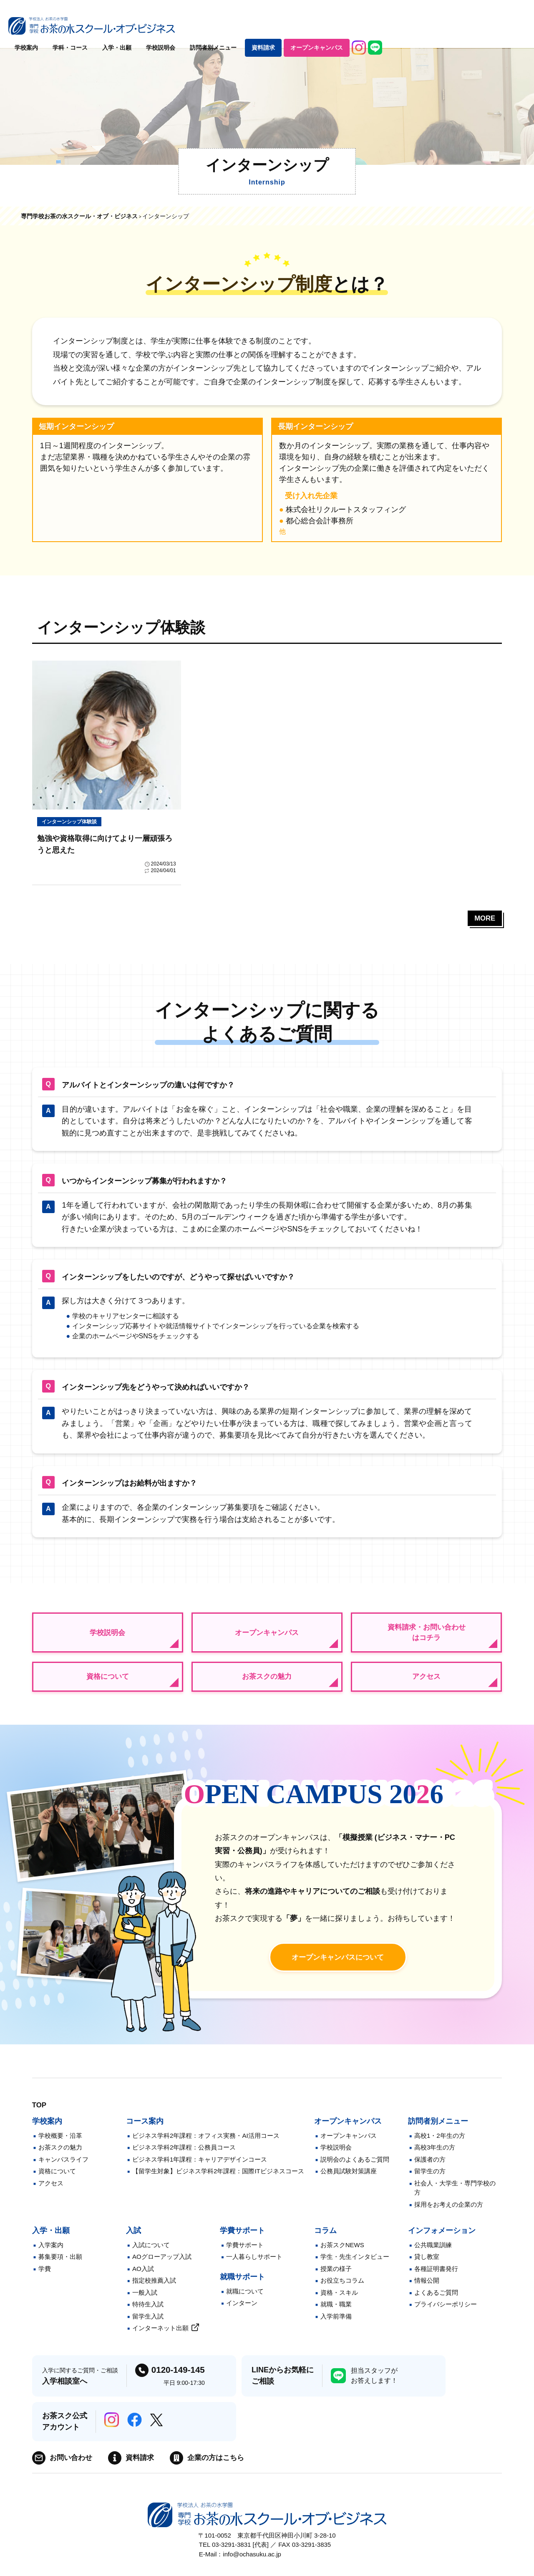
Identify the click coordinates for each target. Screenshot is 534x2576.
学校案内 (169, 26)
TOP (40, 2114)
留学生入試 (148, 2325)
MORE (484, 921)
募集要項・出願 (60, 2265)
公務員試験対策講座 (348, 2180)
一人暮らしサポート (254, 2265)
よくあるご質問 (436, 2301)
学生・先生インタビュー (354, 2265)
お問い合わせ (72, 2467)
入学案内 (50, 2253)
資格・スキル (339, 2301)
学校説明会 (304, 26)
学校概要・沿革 (60, 2144)
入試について (151, 2253)
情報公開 (426, 2289)
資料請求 (406, 26)
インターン (241, 2312)
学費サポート (245, 2253)
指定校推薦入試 (154, 2289)
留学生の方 (430, 2180)
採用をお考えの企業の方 (448, 2213)
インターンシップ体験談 (71, 822)
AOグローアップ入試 (161, 2265)
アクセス (426, 1683)
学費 (44, 2277)
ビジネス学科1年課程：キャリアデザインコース (199, 2168)
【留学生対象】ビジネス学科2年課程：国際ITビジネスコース (218, 2180)
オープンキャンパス (460, 26)
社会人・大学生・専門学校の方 (455, 2196)
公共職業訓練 (433, 2253)
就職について (245, 2300)
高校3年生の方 (434, 2156)
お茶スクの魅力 (267, 1683)
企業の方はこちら (221, 2467)
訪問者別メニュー (356, 26)
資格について (107, 1683)
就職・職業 (336, 2313)
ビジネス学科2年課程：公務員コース (184, 2156)
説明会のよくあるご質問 (354, 2168)
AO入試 (143, 2277)
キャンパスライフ (63, 2168)
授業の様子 (336, 2277)
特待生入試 (148, 2313)
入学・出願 (260, 26)
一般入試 (144, 2301)
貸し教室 (426, 2265)
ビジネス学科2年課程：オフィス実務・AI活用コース (206, 2144)
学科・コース (213, 26)
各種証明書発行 (436, 2277)
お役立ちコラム (342, 2289)
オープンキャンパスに (338, 1965)
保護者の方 (430, 2168)
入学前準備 (336, 2325)
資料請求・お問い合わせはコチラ (426, 1637)
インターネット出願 (160, 2337)
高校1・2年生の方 (439, 2144)
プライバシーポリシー (445, 2313)
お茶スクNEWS (342, 2253)
